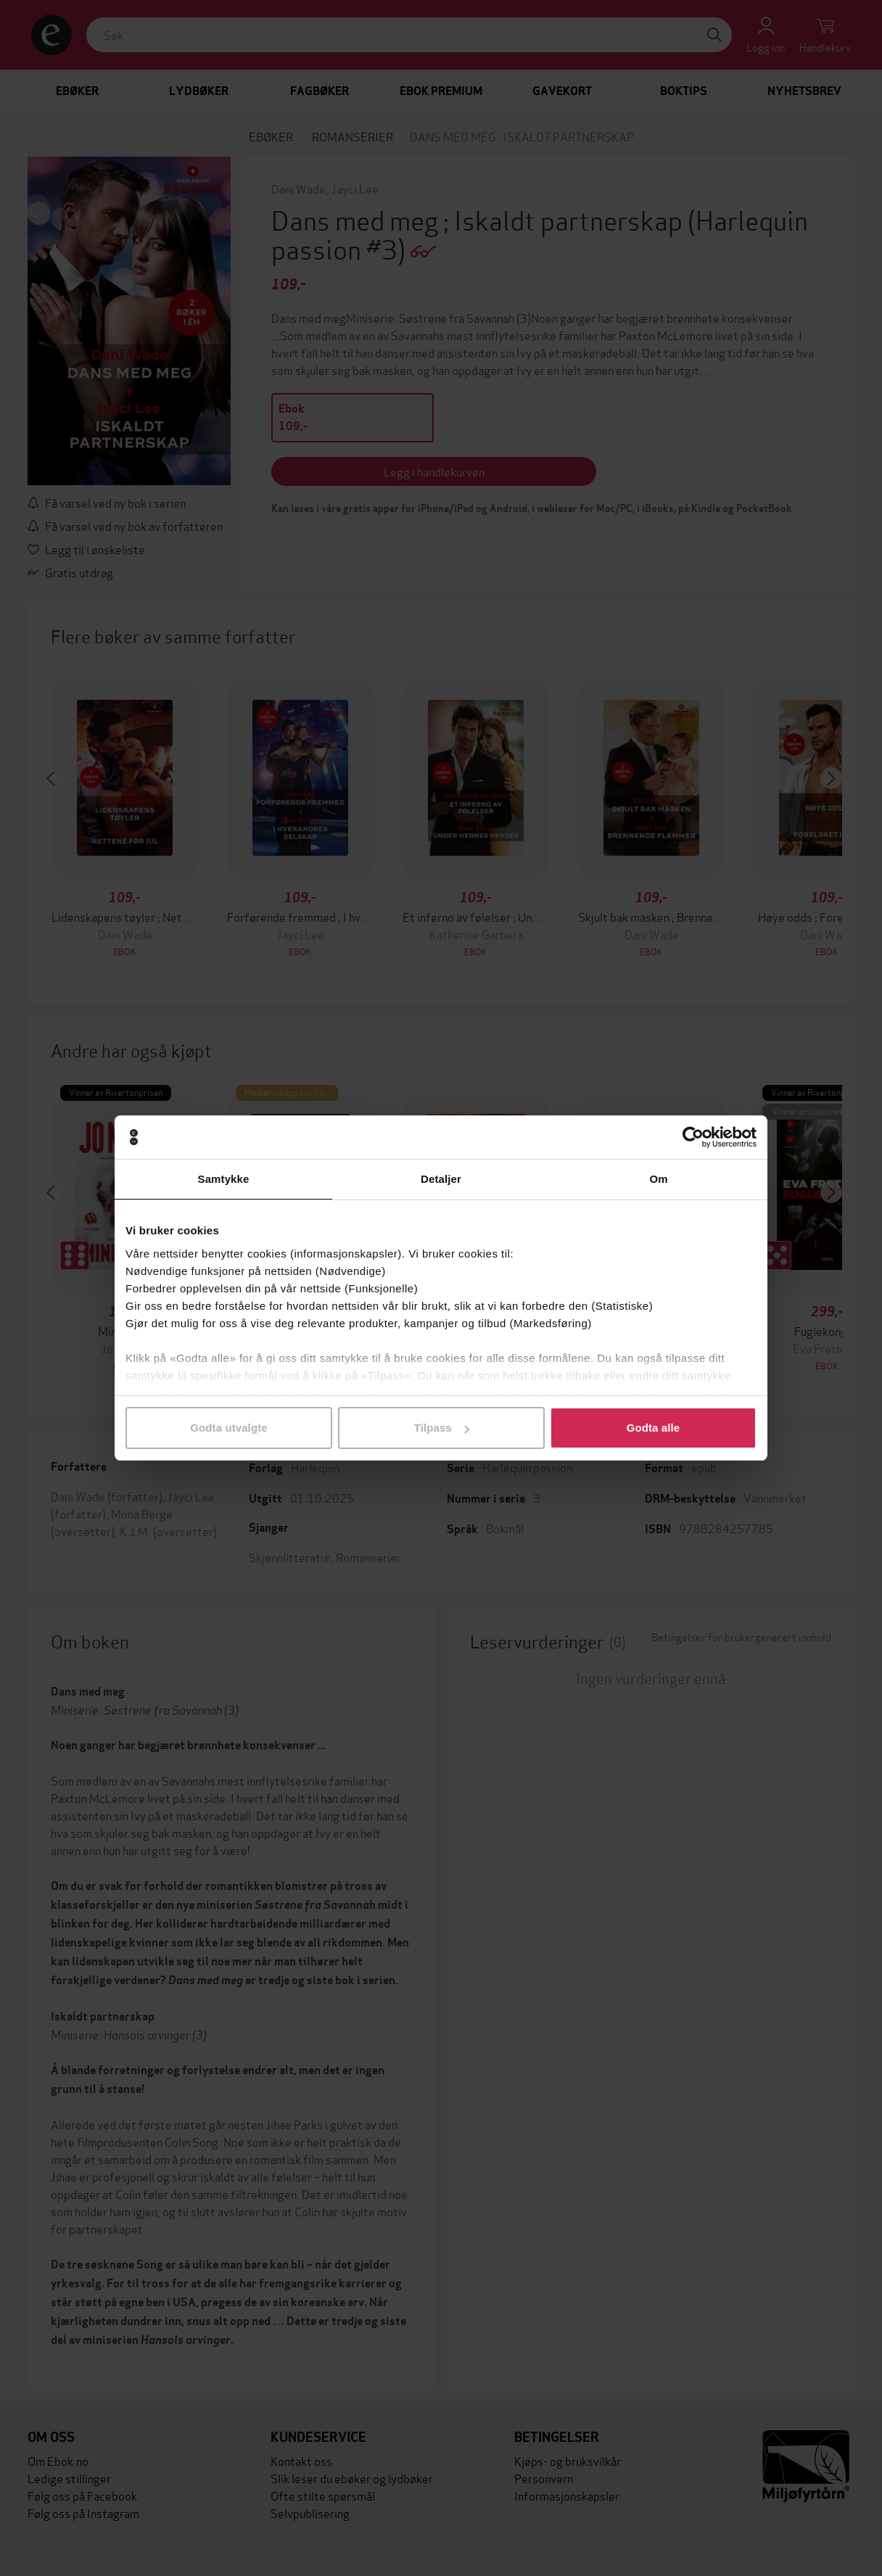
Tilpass (441, 1427)
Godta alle (653, 1427)
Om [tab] (658, 1179)
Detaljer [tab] (441, 1179)
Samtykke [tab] (224, 1179)
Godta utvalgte (228, 1427)
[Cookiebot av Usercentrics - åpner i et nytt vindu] (693, 1137)
